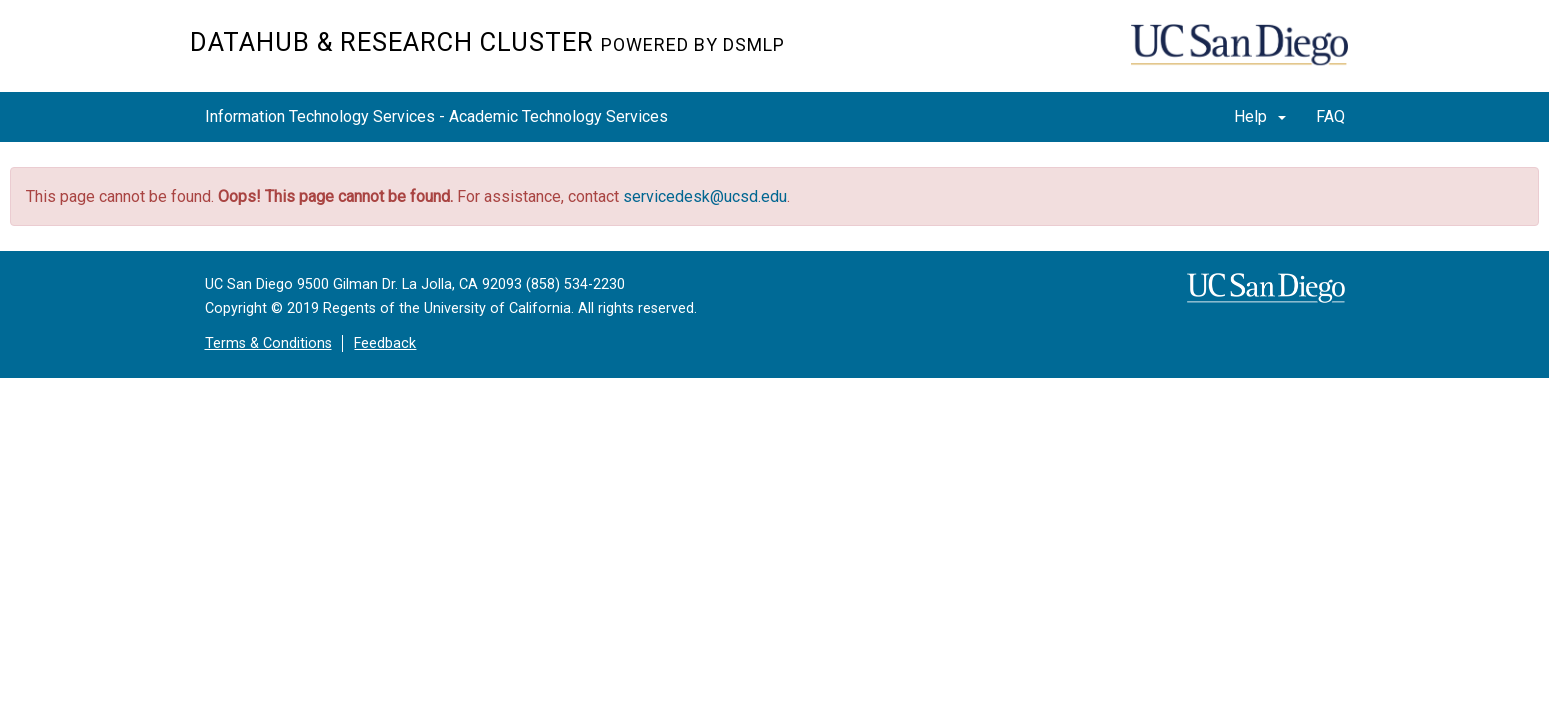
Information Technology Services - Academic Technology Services (436, 116)
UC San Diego (1245, 56)
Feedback (385, 343)
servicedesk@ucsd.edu (705, 196)
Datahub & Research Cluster (487, 42)
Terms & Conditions (268, 343)
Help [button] (1260, 116)
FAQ (1330, 116)
